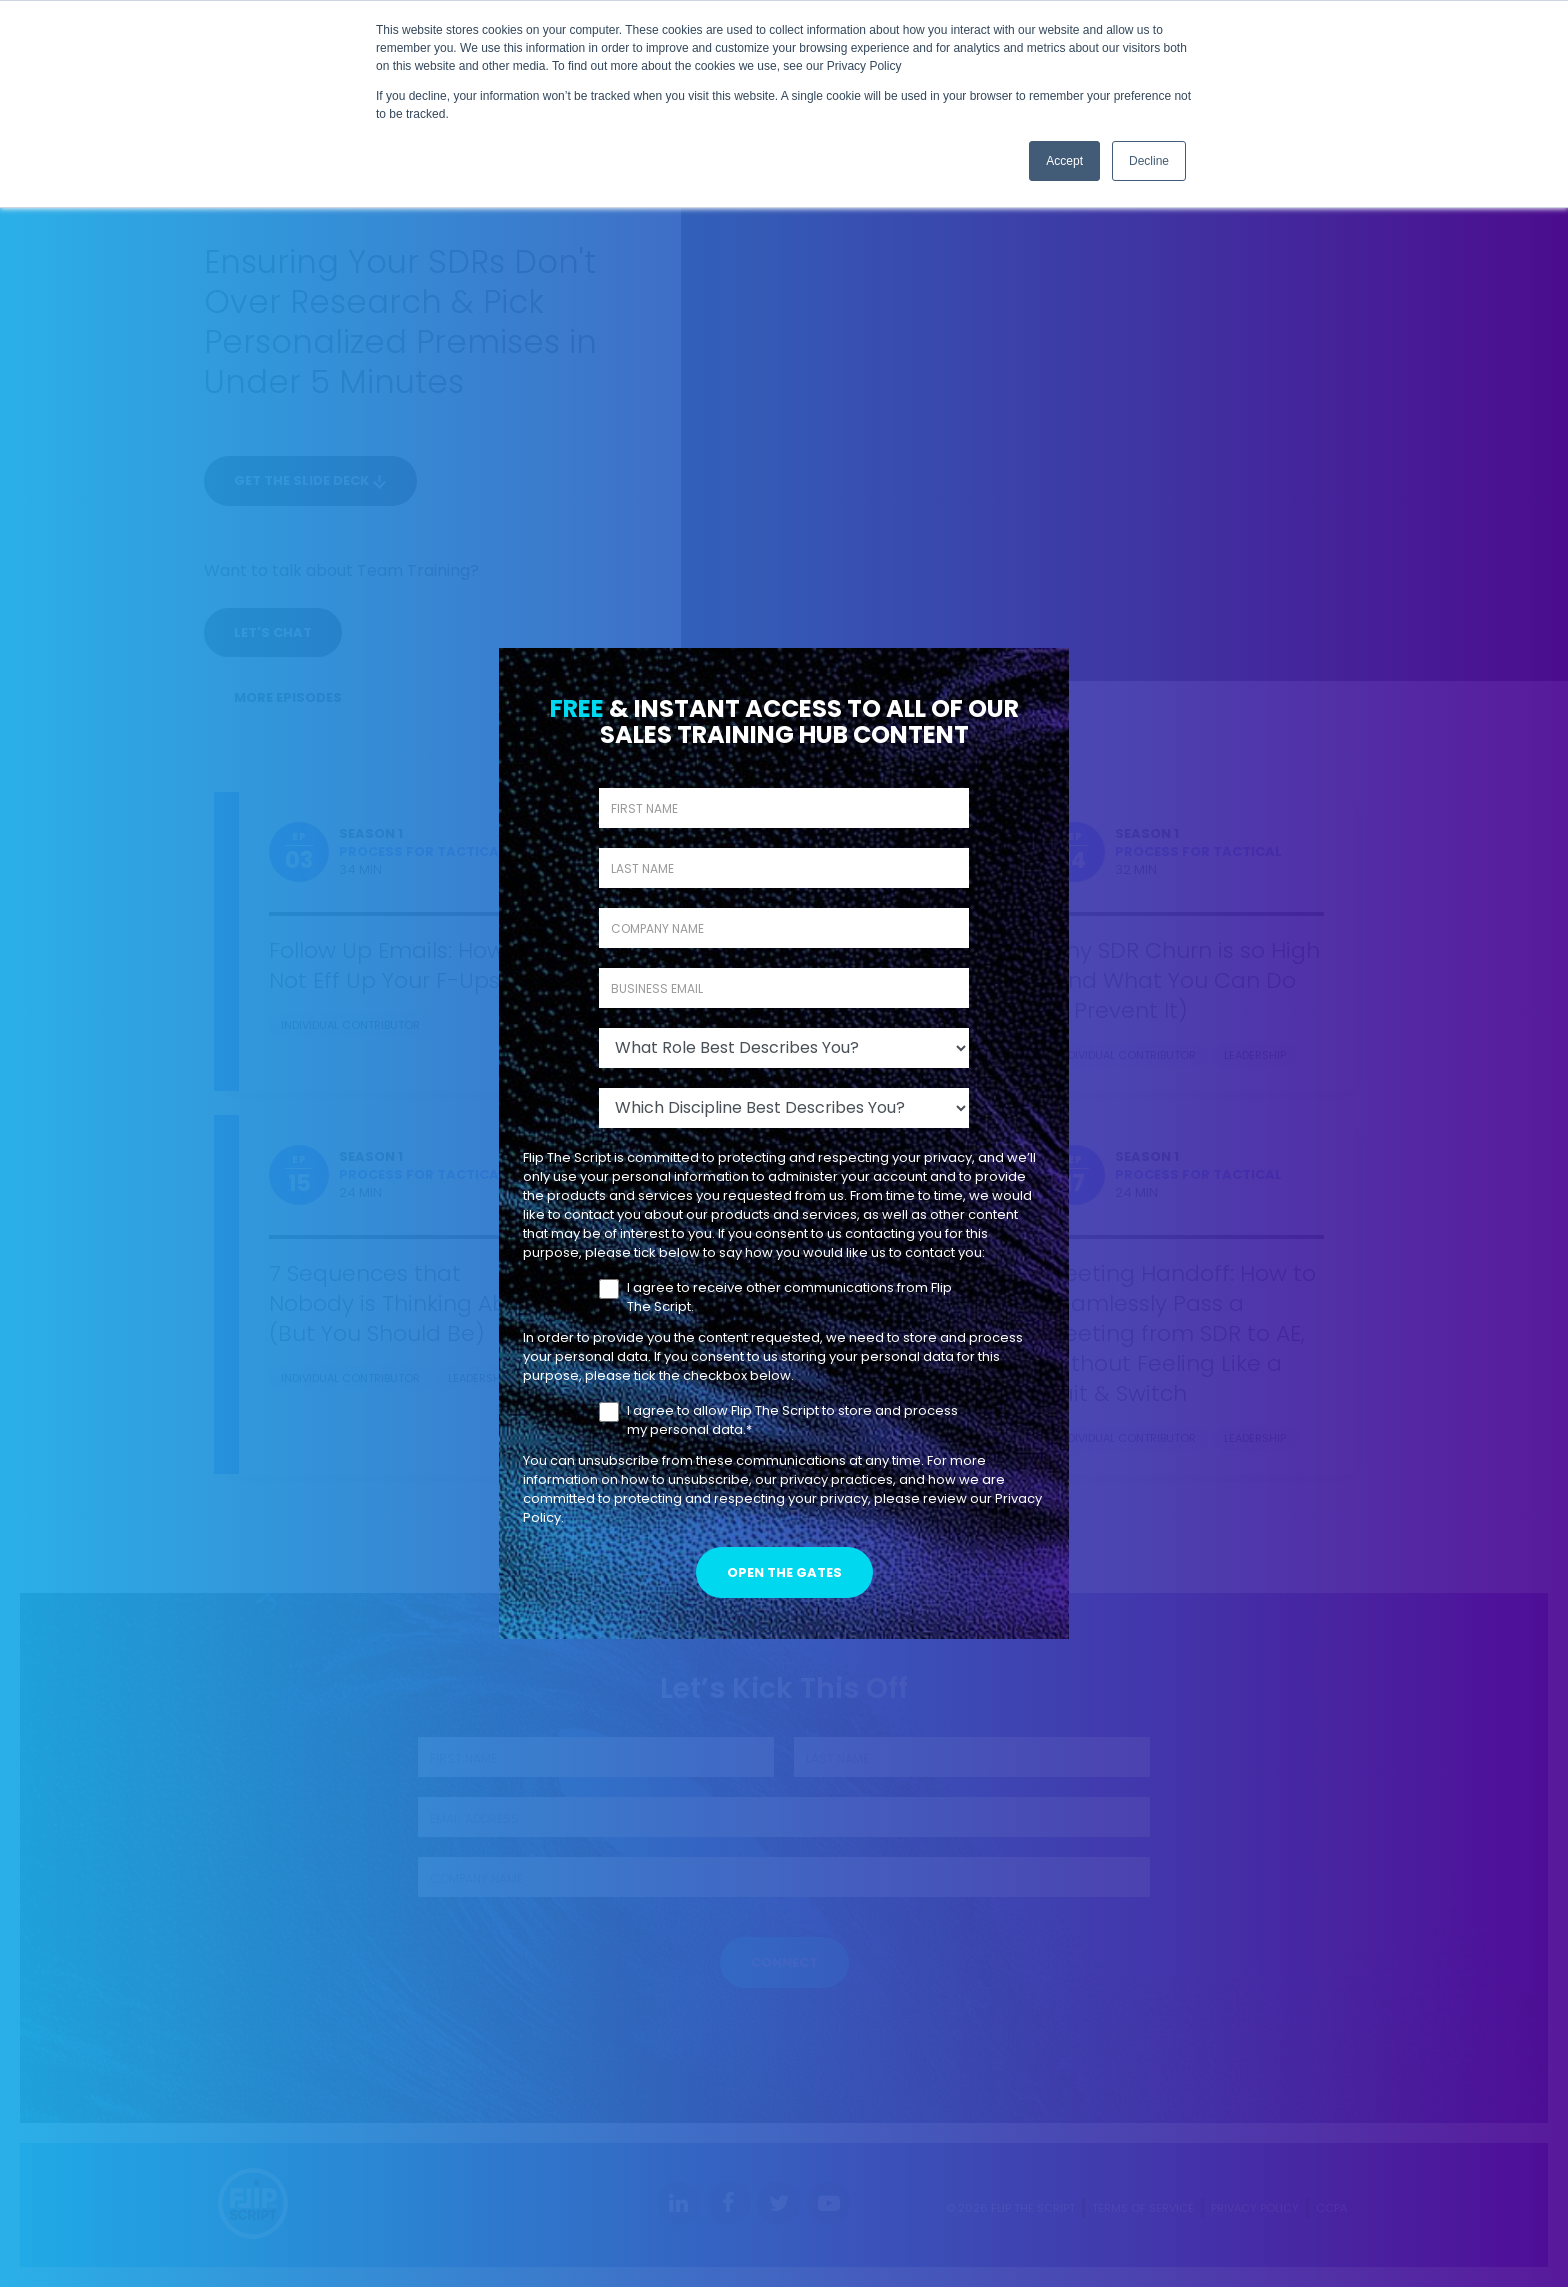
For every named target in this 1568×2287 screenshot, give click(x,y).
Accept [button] (1064, 161)
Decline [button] (1149, 161)
